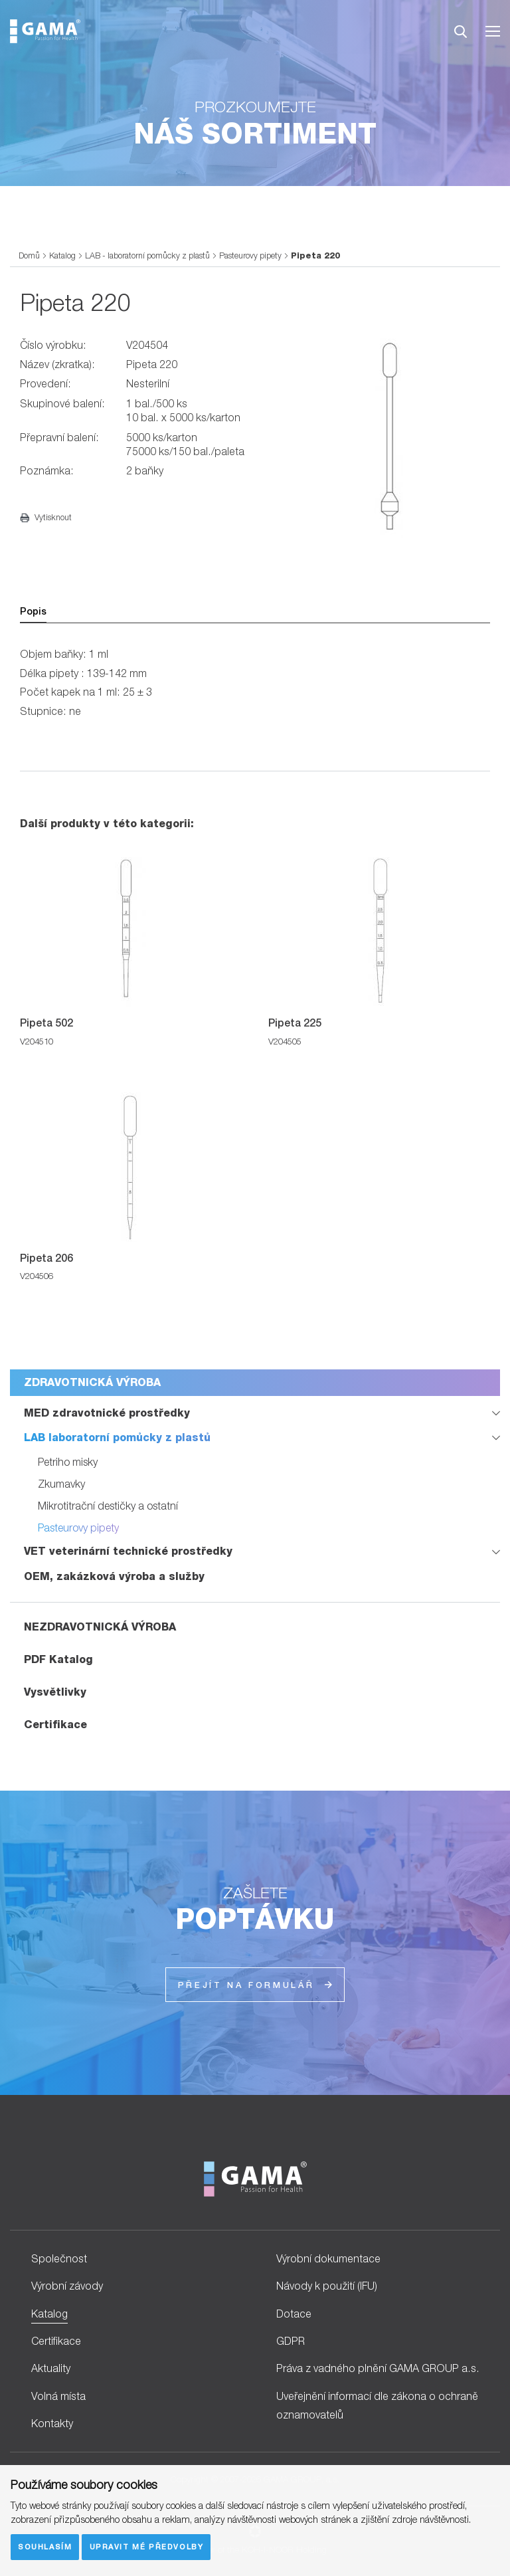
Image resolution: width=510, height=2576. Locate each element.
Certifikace (55, 1724)
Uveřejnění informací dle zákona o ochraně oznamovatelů (377, 2405)
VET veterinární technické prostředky (128, 1551)
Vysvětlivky (55, 1692)
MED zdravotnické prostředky (107, 1413)
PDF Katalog (58, 1659)
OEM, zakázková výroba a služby (114, 1576)
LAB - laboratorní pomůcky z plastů (147, 255)
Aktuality (50, 2368)
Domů (29, 255)
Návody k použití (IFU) (326, 2286)
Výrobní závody (67, 2286)
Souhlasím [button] (45, 2546)
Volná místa (58, 2396)
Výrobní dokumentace (328, 2258)
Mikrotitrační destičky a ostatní (108, 1506)
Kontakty (52, 2423)
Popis (33, 611)
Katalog (62, 255)
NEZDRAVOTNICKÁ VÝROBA (100, 1627)
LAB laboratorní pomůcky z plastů (117, 1437)
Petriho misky (68, 1462)
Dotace (293, 2314)
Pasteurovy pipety (250, 255)
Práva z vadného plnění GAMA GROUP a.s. (377, 2368)
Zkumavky (61, 1484)
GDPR (290, 2341)
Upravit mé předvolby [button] (147, 2546)
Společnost (59, 2258)
